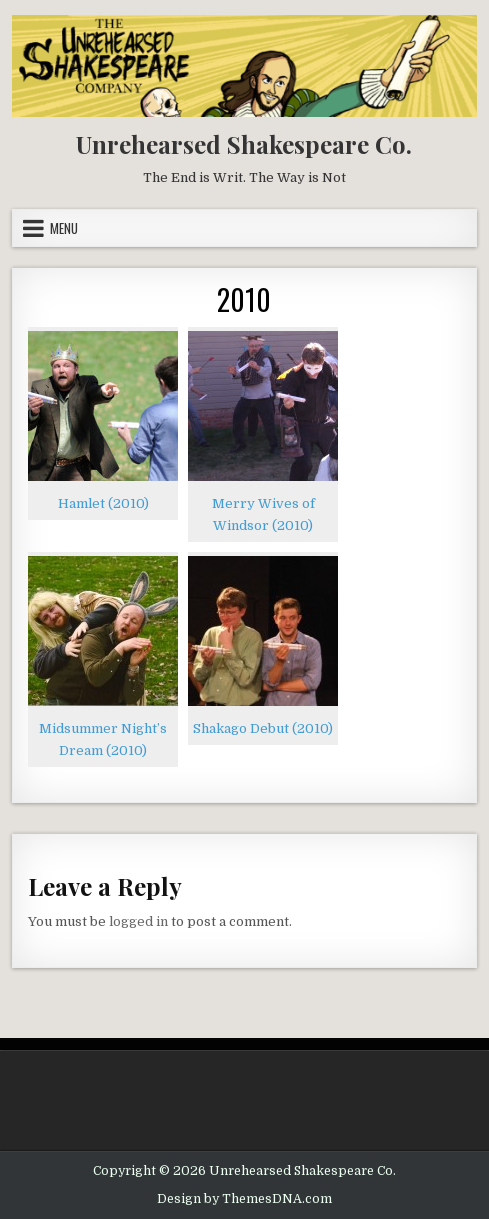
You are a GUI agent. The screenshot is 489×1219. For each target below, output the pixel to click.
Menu (64, 228)
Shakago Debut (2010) (263, 728)
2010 (244, 299)
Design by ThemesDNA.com (244, 1199)
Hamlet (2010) (103, 503)
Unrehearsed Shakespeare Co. (244, 144)
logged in (138, 921)
